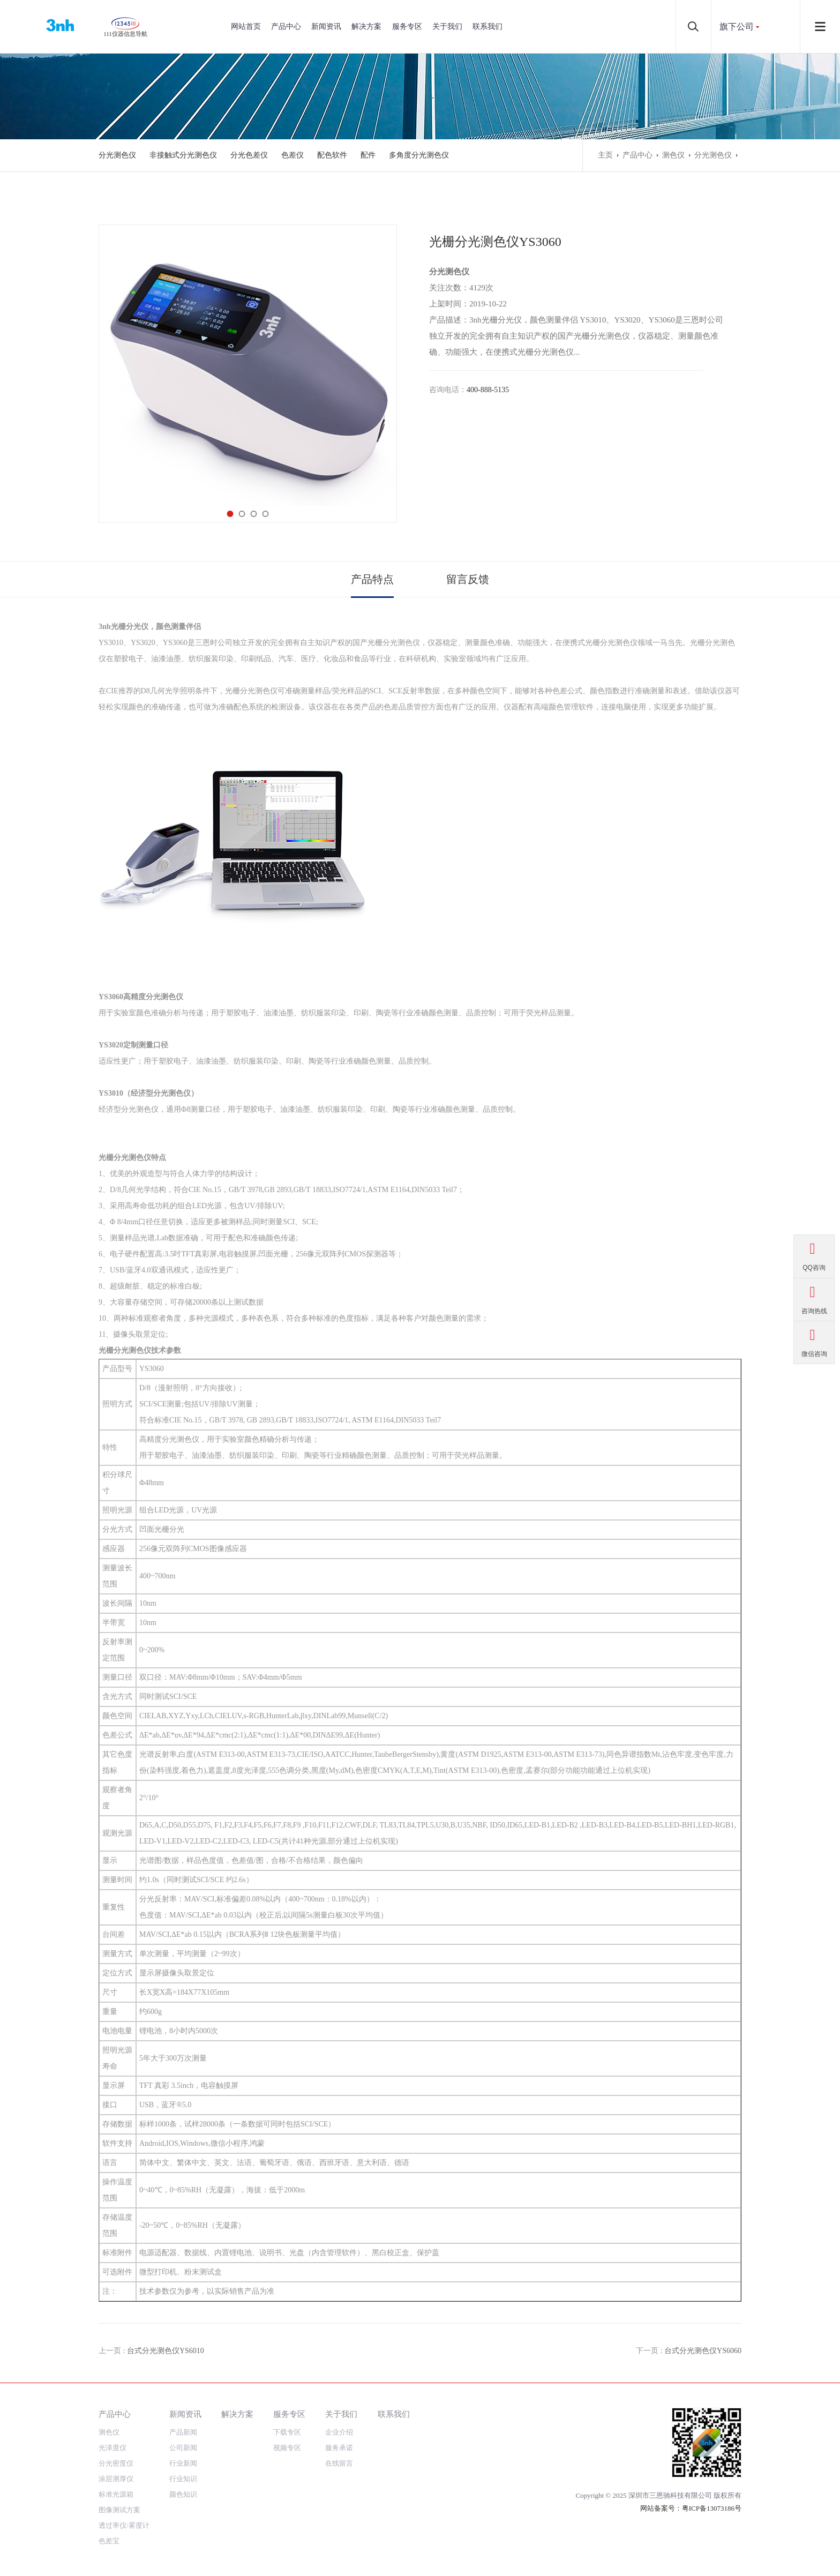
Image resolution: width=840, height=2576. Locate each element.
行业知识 (183, 2479)
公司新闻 (183, 2448)
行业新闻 (183, 2463)
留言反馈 (467, 579)
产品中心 (286, 27)
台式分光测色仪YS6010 (165, 2351)
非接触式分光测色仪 (183, 155)
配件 (368, 155)
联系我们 (487, 27)
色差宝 (109, 2541)
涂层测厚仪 (116, 2479)
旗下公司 (736, 26)
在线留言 (339, 2463)
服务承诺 (339, 2448)
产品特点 (372, 579)
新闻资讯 (326, 27)
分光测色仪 (117, 155)
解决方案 (366, 27)
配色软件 (332, 155)
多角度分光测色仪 (419, 155)
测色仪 (673, 155)
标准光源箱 (116, 2494)
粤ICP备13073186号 (711, 2508)
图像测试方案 (119, 2510)
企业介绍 (339, 2432)
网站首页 (246, 27)
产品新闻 (183, 2432)
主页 (605, 155)
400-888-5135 (488, 390)
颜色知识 (183, 2494)
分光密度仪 (116, 2463)
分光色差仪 (249, 155)
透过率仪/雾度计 (124, 2525)
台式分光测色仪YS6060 (702, 2351)
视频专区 (287, 2448)
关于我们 (447, 27)
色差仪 (292, 155)
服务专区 (407, 27)
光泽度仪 (112, 2448)
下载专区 (287, 2432)
